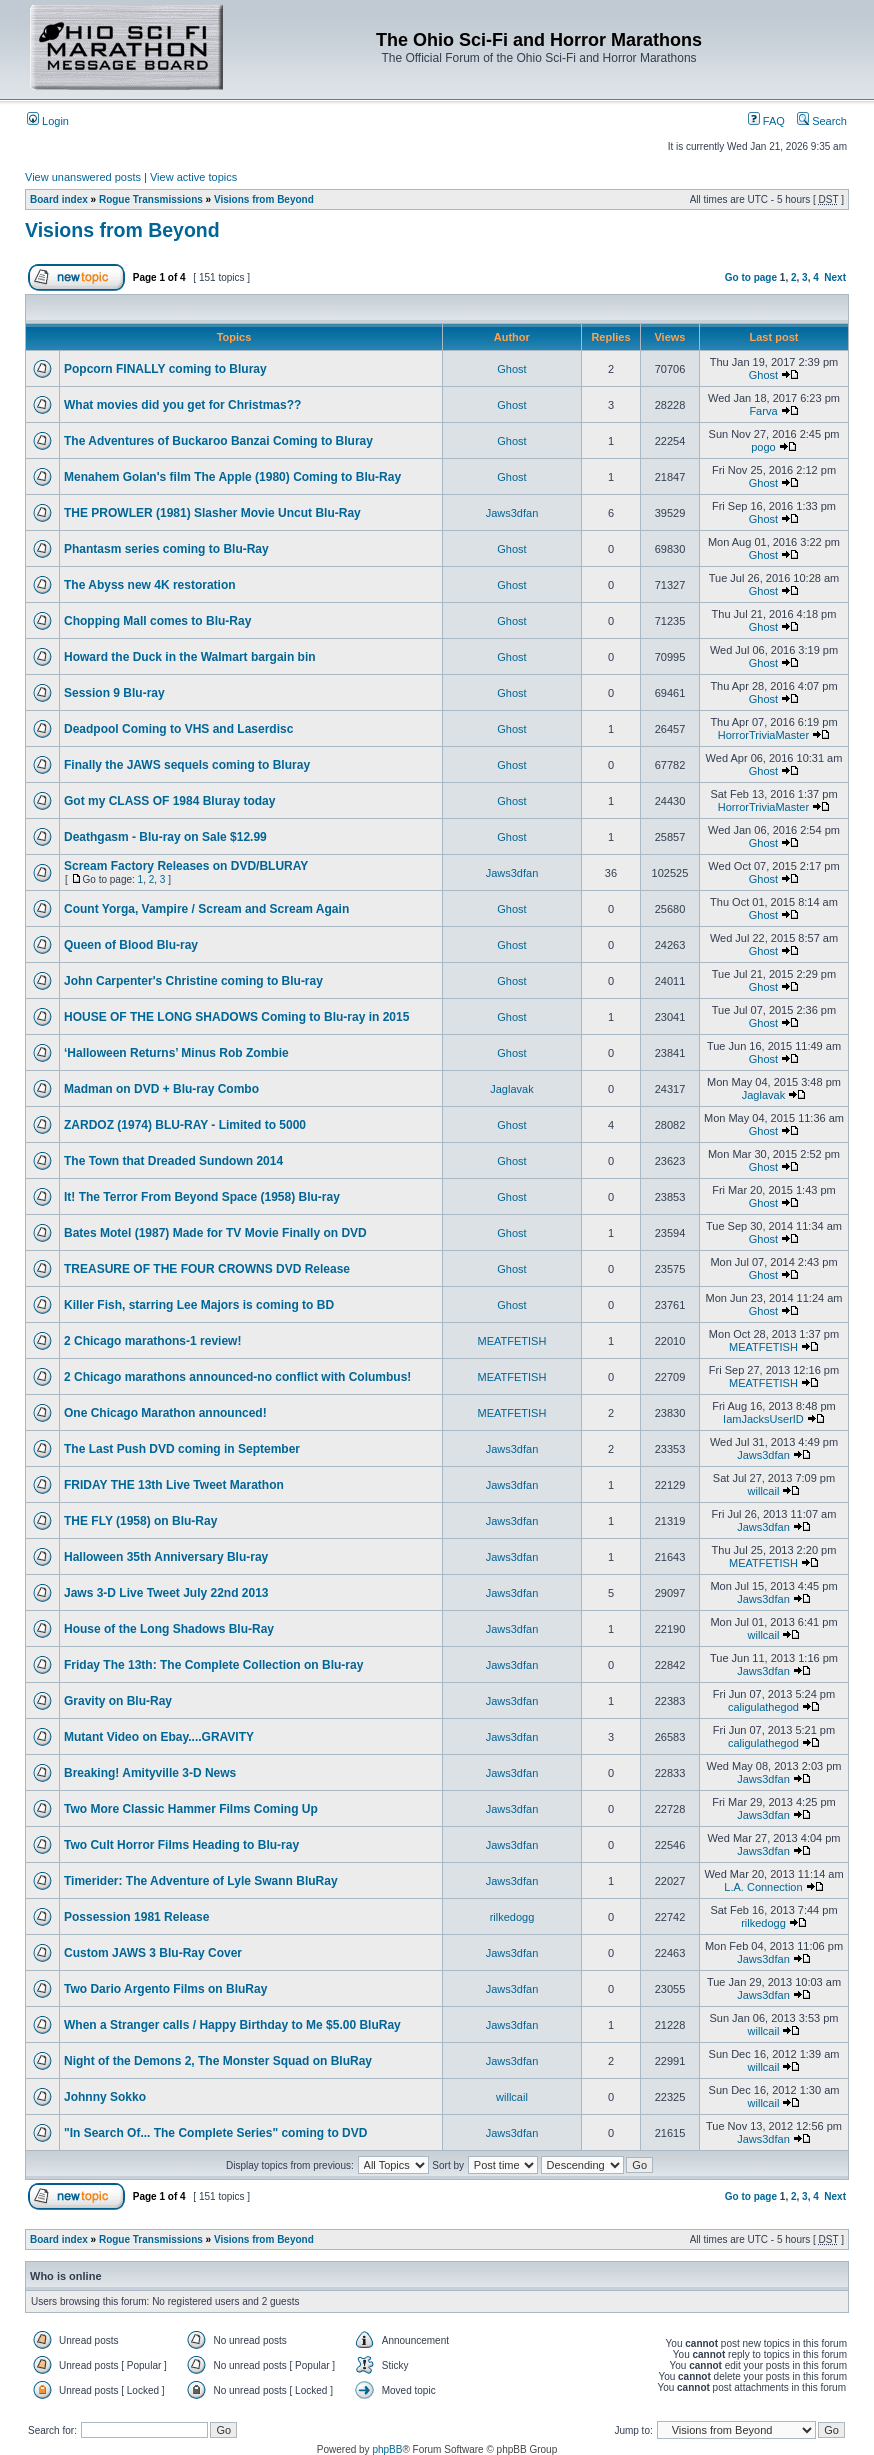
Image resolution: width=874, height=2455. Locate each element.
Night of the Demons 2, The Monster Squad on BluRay (218, 2061)
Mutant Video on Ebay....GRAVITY (159, 1737)
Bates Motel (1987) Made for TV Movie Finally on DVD (215, 1233)
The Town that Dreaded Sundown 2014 (173, 1161)
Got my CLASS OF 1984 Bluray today (169, 801)
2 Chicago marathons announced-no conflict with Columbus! (237, 1377)
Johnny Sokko (105, 2097)
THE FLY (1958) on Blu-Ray (140, 1521)
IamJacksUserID (763, 1419)
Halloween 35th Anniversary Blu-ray (166, 1557)
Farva (763, 411)
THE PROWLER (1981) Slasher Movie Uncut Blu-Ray (212, 513)
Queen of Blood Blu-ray (131, 945)
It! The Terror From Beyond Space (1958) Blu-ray (202, 1197)
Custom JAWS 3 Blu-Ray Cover (153, 1953)
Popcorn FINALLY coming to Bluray (165, 369)
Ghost (511, 369)
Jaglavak (511, 1089)
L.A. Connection (763, 1887)
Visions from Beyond (264, 199)
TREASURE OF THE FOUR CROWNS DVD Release (207, 1269)
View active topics (193, 177)
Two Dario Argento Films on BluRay (165, 1989)
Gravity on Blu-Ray (118, 1701)
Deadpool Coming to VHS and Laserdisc (178, 729)
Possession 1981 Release (136, 1917)
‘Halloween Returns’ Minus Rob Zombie (176, 1053)
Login (48, 121)
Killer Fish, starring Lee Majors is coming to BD (199, 1305)
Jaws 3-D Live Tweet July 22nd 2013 (166, 1593)
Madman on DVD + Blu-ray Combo (161, 1089)
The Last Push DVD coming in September (182, 1449)
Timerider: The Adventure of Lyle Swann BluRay (201, 1881)
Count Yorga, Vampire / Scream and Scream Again (206, 909)
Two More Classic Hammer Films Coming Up (191, 1809)
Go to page (751, 277)
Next (835, 277)
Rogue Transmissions (151, 199)
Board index (59, 199)
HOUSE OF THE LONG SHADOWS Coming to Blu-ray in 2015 (236, 1017)
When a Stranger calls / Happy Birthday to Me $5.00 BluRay (232, 2025)
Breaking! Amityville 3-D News (150, 1773)
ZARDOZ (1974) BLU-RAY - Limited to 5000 (185, 1125)
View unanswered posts (83, 177)
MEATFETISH (512, 1341)
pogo (763, 447)
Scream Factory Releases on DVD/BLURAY (186, 866)
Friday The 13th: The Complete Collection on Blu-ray (213, 1665)
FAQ (766, 121)
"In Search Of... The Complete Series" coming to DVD (215, 2133)
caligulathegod (763, 1707)
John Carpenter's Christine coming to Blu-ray (193, 981)
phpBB (387, 2449)
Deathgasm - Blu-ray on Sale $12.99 (165, 837)
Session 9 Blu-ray (114, 693)
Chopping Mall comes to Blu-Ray (157, 621)
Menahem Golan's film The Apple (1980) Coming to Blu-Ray (232, 477)
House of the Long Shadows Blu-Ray (169, 1629)
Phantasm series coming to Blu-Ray (166, 549)
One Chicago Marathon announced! (165, 1413)
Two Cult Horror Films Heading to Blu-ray (181, 1845)
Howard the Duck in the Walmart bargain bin (190, 657)
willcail (764, 1491)
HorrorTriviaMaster (763, 735)
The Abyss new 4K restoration (150, 585)
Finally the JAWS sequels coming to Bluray (187, 765)
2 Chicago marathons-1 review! (152, 1341)
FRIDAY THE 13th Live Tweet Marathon (174, 1485)
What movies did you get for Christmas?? (182, 405)
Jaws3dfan (512, 513)
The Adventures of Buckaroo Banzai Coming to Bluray (218, 441)
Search (822, 121)
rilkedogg (512, 1917)
